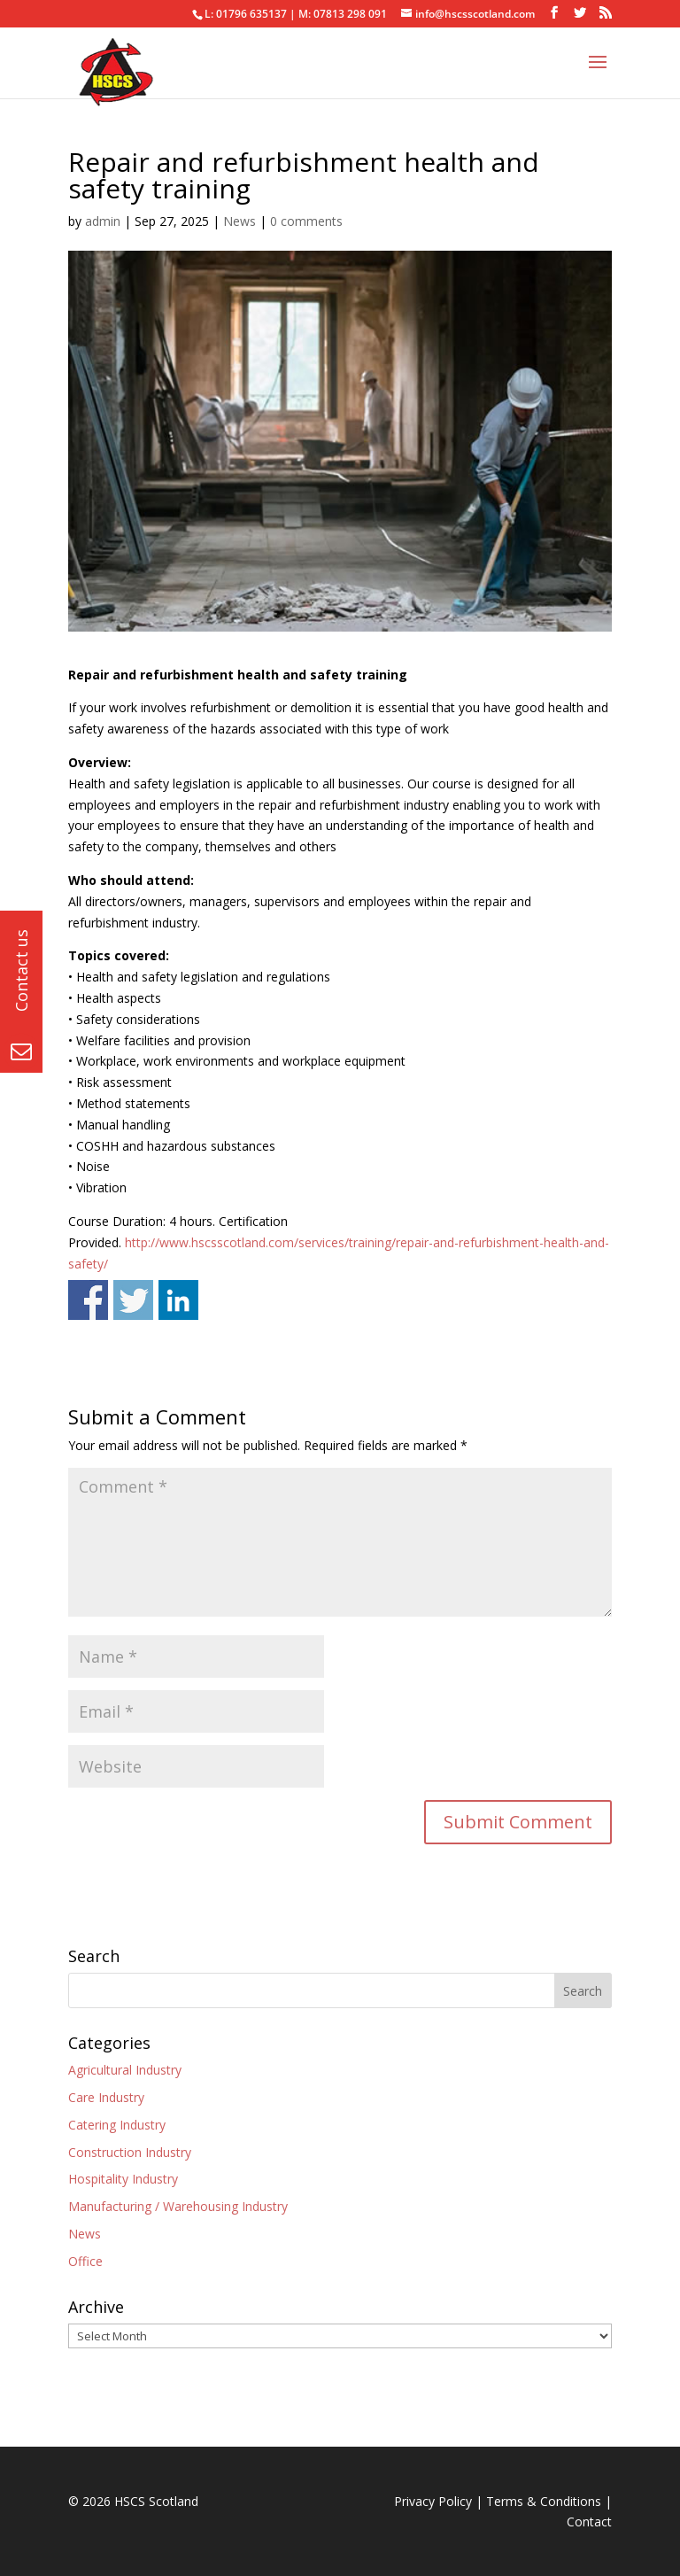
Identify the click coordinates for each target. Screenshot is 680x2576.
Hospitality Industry (123, 2178)
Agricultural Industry (125, 2069)
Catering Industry (117, 2124)
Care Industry (106, 2097)
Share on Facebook (88, 1300)
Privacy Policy (433, 2501)
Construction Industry (129, 2152)
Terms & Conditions (543, 2501)
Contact (589, 2521)
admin (102, 221)
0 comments (306, 221)
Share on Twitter (133, 1300)
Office (85, 2261)
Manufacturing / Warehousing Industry (178, 2206)
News (239, 221)
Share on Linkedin (178, 1300)
